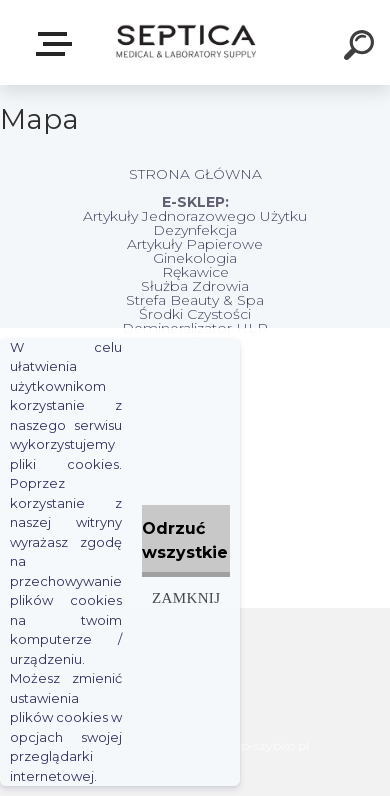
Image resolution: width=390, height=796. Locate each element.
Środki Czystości (195, 314)
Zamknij (186, 597)
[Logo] (185, 42)
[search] (362, 48)
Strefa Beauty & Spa (195, 300)
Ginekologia (195, 258)
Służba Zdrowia (195, 286)
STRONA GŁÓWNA (195, 174)
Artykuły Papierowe (195, 244)
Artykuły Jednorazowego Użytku (195, 216)
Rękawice (195, 272)
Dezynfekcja (195, 230)
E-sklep (58, 44)
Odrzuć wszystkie (185, 540)
